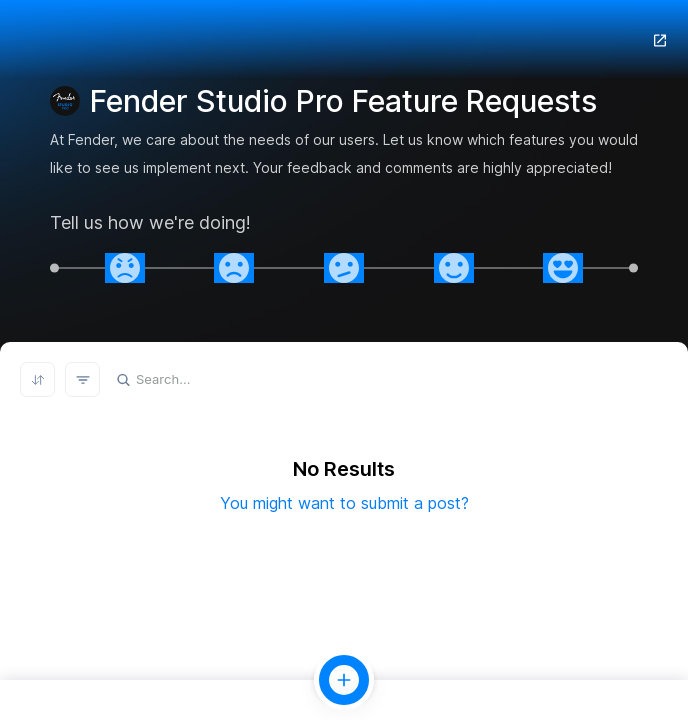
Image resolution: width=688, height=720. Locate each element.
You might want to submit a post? (344, 503)
